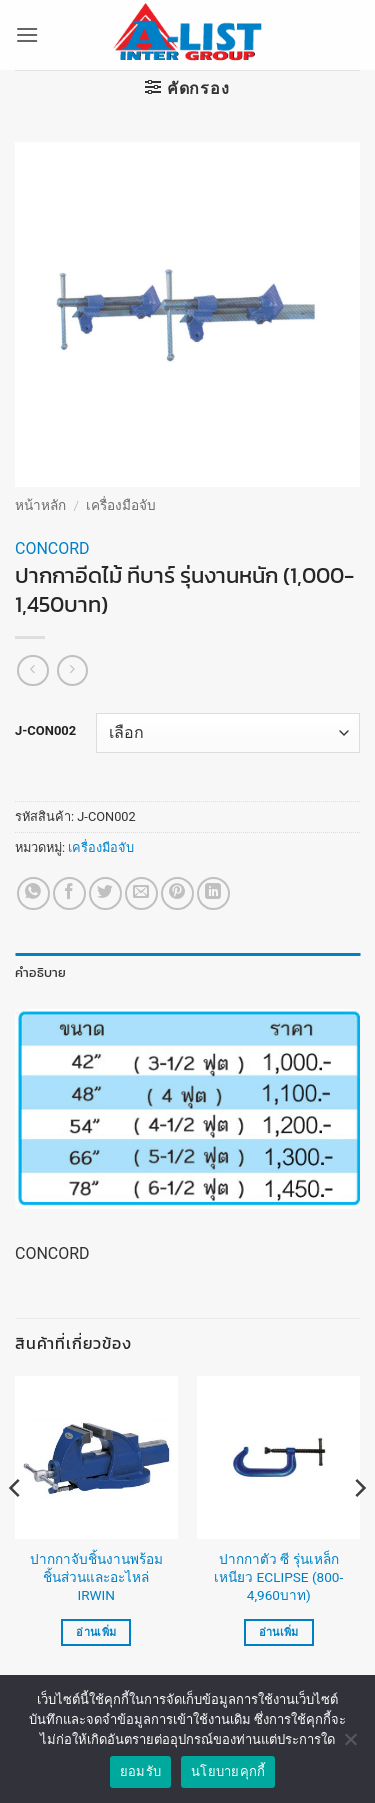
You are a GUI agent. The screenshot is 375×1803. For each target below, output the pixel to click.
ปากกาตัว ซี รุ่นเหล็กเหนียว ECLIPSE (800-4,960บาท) (278, 1576)
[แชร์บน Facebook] (69, 893)
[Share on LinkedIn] (213, 893)
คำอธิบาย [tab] (41, 972)
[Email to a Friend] (141, 893)
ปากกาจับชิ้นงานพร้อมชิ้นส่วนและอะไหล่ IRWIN (96, 1576)
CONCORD (52, 548)
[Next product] (32, 670)
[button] (27, 34)
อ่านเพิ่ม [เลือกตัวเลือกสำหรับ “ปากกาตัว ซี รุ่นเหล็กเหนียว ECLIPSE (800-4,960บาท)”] (279, 1632)
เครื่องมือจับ (121, 505)
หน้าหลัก (40, 505)
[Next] (359, 1528)
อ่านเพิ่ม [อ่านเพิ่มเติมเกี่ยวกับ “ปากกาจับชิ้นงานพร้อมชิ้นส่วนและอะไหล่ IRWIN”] (96, 1632)
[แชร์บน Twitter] (105, 893)
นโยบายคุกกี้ (228, 1771)
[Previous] (16, 1528)
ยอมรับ (140, 1771)
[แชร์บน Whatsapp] (33, 893)
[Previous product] (72, 670)
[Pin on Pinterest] (177, 893)
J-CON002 (45, 731)
